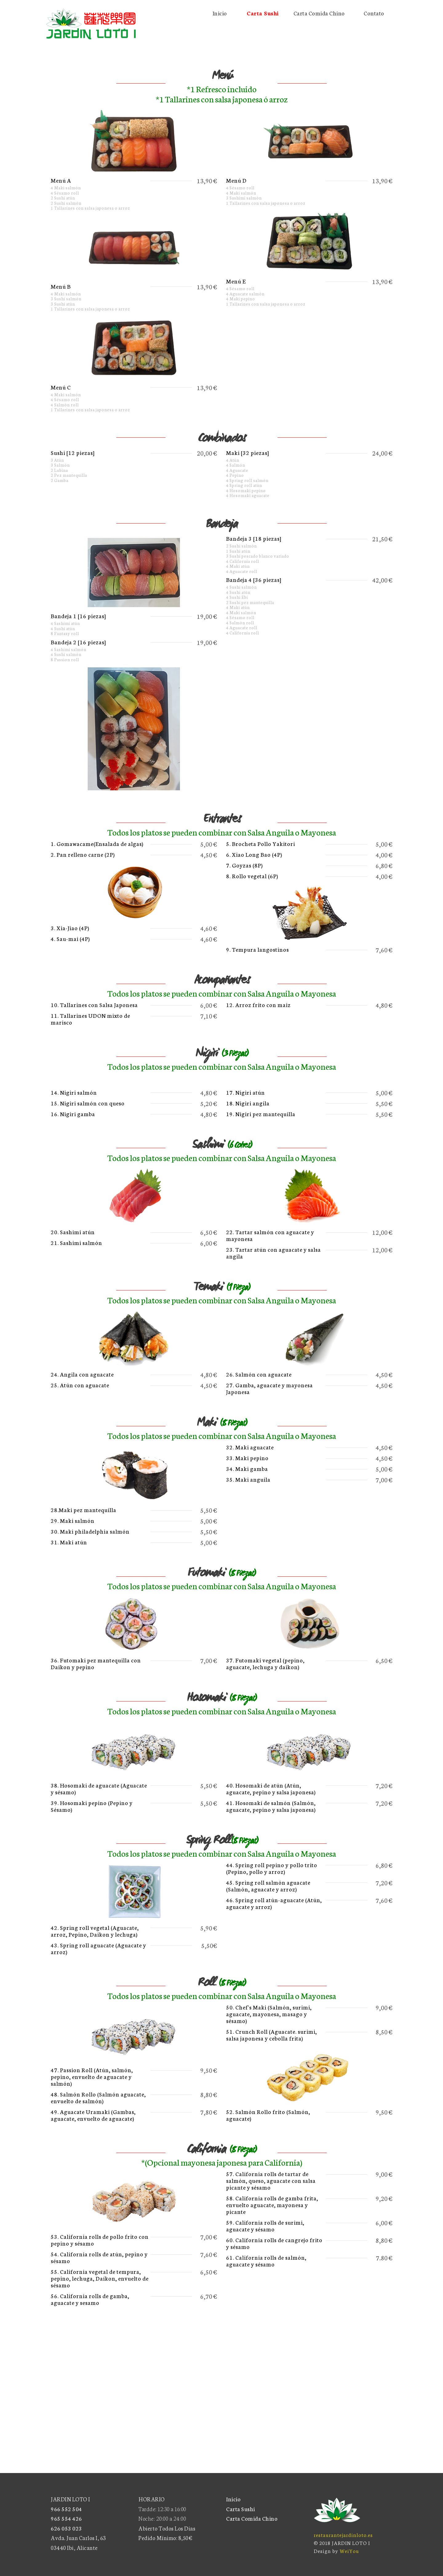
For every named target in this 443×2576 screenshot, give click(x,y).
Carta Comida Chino (251, 2518)
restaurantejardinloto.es (343, 2534)
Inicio (233, 2499)
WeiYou (349, 2550)
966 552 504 (66, 2509)
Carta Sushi (240, 2509)
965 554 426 (66, 2518)
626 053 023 (66, 2528)
